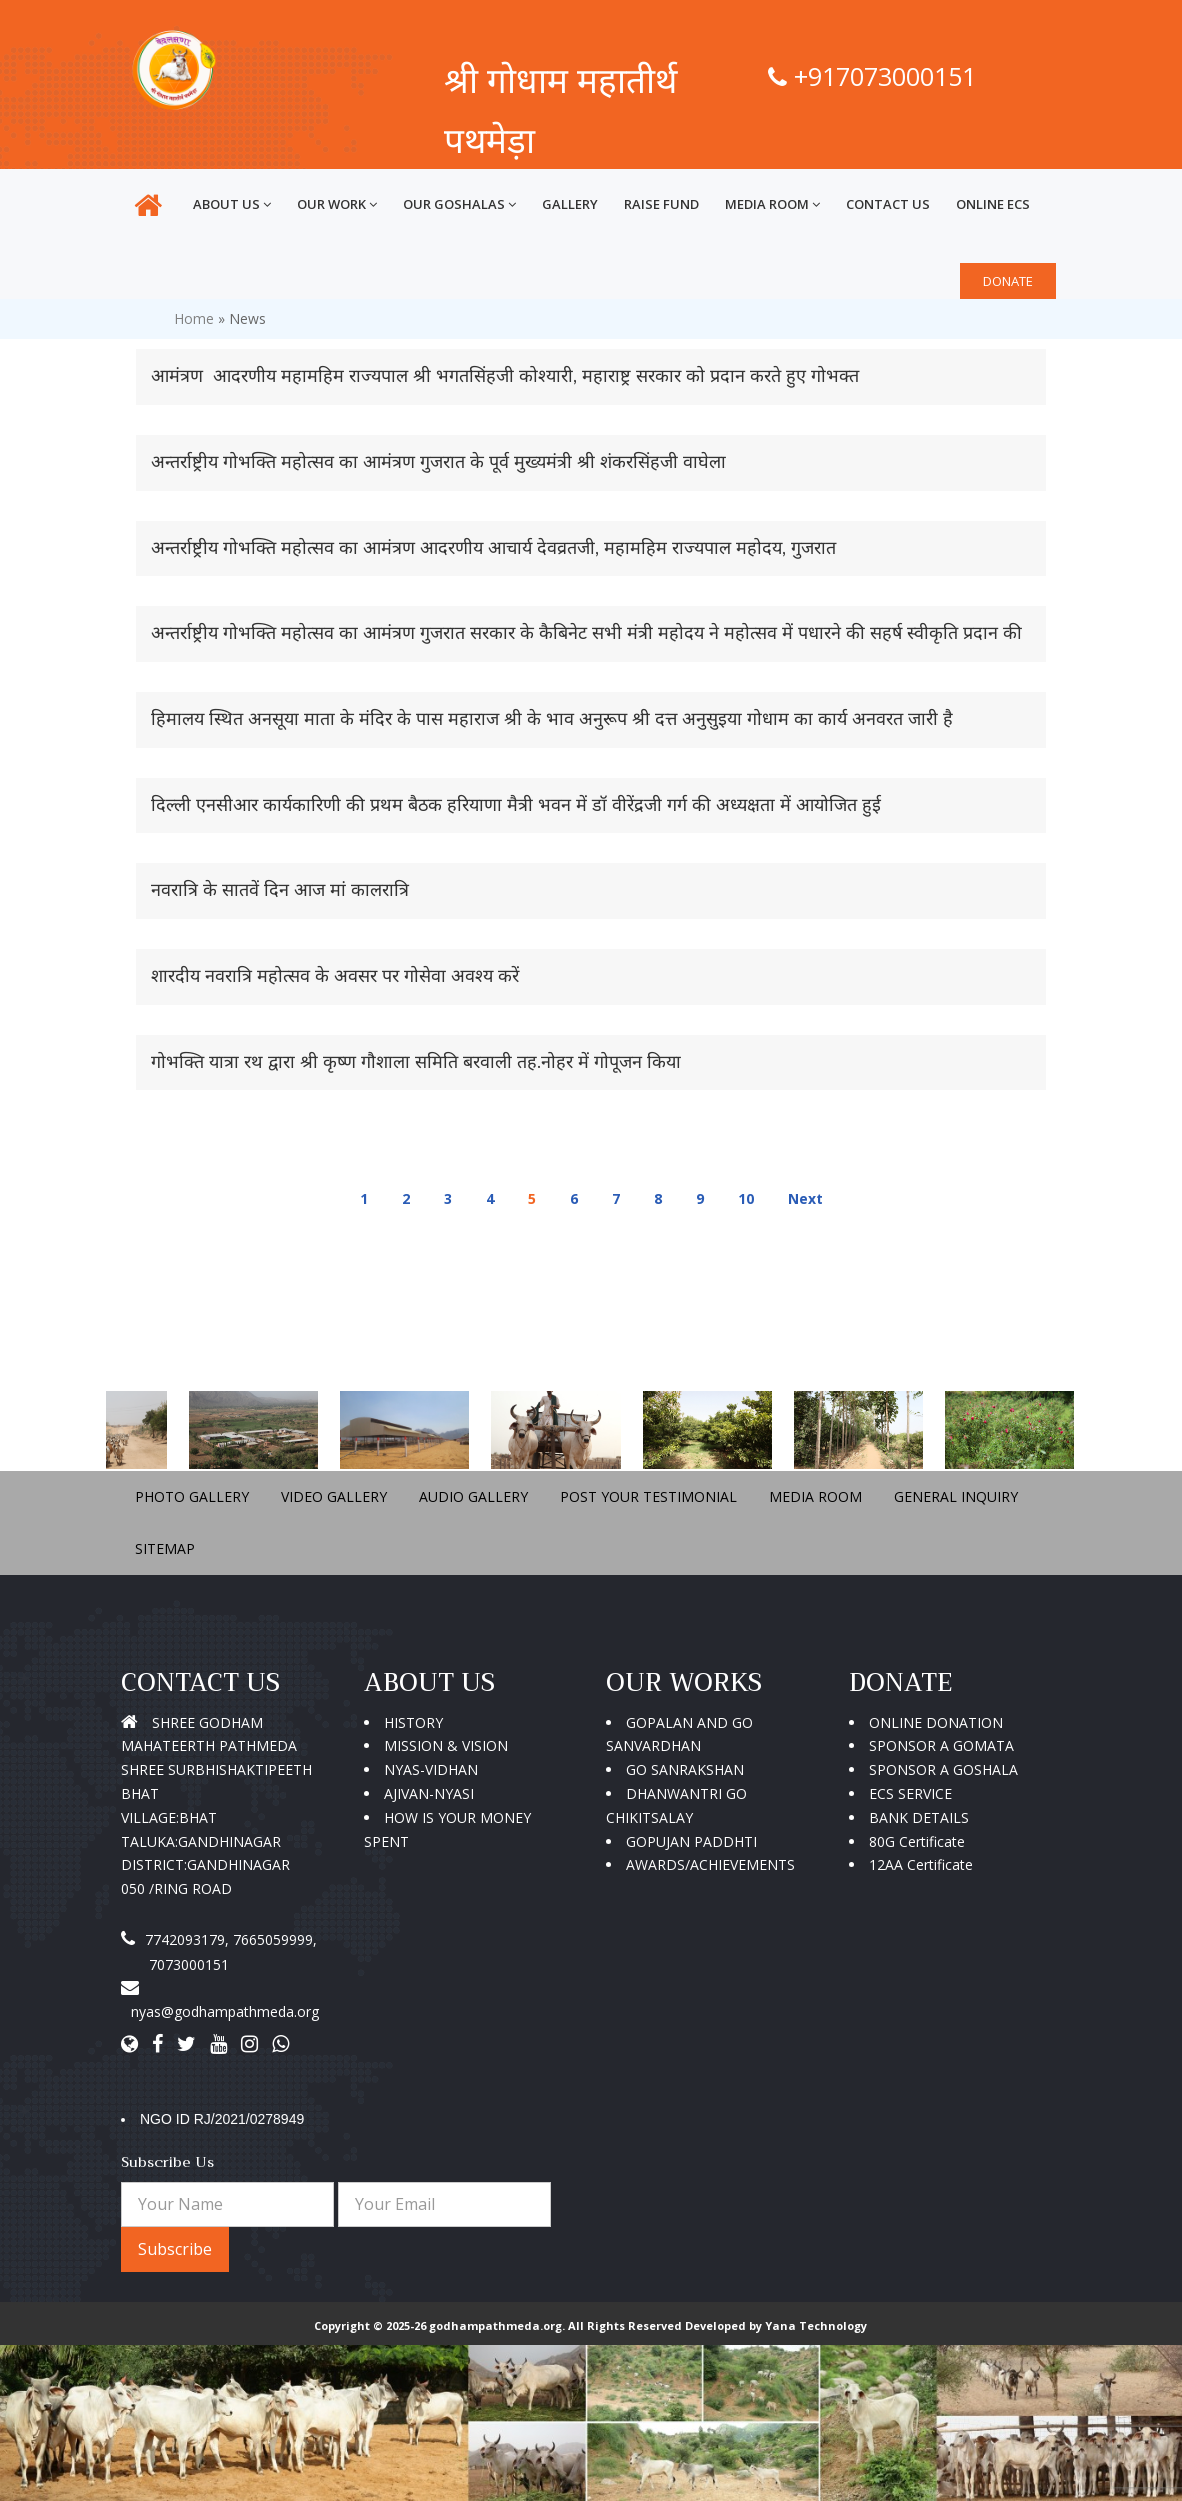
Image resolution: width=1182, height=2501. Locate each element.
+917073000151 (872, 76)
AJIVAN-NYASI (429, 1793)
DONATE (1008, 281)
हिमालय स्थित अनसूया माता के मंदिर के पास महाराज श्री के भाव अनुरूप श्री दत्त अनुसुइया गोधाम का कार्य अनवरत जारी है (552, 719)
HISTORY (413, 1722)
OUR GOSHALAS (459, 204)
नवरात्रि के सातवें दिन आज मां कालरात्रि (280, 890)
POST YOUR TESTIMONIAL (648, 1496)
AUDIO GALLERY (473, 1496)
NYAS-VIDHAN (431, 1769)
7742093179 (185, 1939)
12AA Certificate (921, 1864)
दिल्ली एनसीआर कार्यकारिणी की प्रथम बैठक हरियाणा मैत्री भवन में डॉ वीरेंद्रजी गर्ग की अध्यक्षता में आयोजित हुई (516, 805)
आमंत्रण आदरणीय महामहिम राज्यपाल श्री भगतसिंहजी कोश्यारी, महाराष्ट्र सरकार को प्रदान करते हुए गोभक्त (505, 376)
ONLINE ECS (993, 204)
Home (194, 318)
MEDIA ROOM (772, 204)
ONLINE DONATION (936, 1722)
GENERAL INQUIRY (956, 1496)
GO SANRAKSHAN (685, 1769)
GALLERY (570, 204)
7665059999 (273, 1939)
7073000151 (189, 1964)
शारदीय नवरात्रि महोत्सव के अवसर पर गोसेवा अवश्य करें (335, 976)
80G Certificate (917, 1841)
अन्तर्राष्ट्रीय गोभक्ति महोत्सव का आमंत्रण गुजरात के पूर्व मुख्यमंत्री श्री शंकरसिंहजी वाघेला (438, 462)
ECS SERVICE (910, 1793)
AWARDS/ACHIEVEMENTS (710, 1864)
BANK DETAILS (919, 1817)
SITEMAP (165, 1548)
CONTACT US (888, 204)
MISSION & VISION (446, 1745)
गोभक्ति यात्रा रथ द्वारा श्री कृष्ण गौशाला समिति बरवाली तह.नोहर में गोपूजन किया (416, 1062)
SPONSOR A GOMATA (941, 1745)
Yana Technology (816, 2325)
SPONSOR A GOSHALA (943, 1769)
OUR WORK (337, 204)
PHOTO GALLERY (192, 1496)
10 (746, 1198)
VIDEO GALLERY (334, 1496)
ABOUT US (232, 204)
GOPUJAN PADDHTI (691, 1841)
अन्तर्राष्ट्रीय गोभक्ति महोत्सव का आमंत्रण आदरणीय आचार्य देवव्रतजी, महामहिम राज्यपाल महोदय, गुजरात (493, 548)
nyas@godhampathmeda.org (225, 2011)
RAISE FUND (661, 204)
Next (805, 1198)
